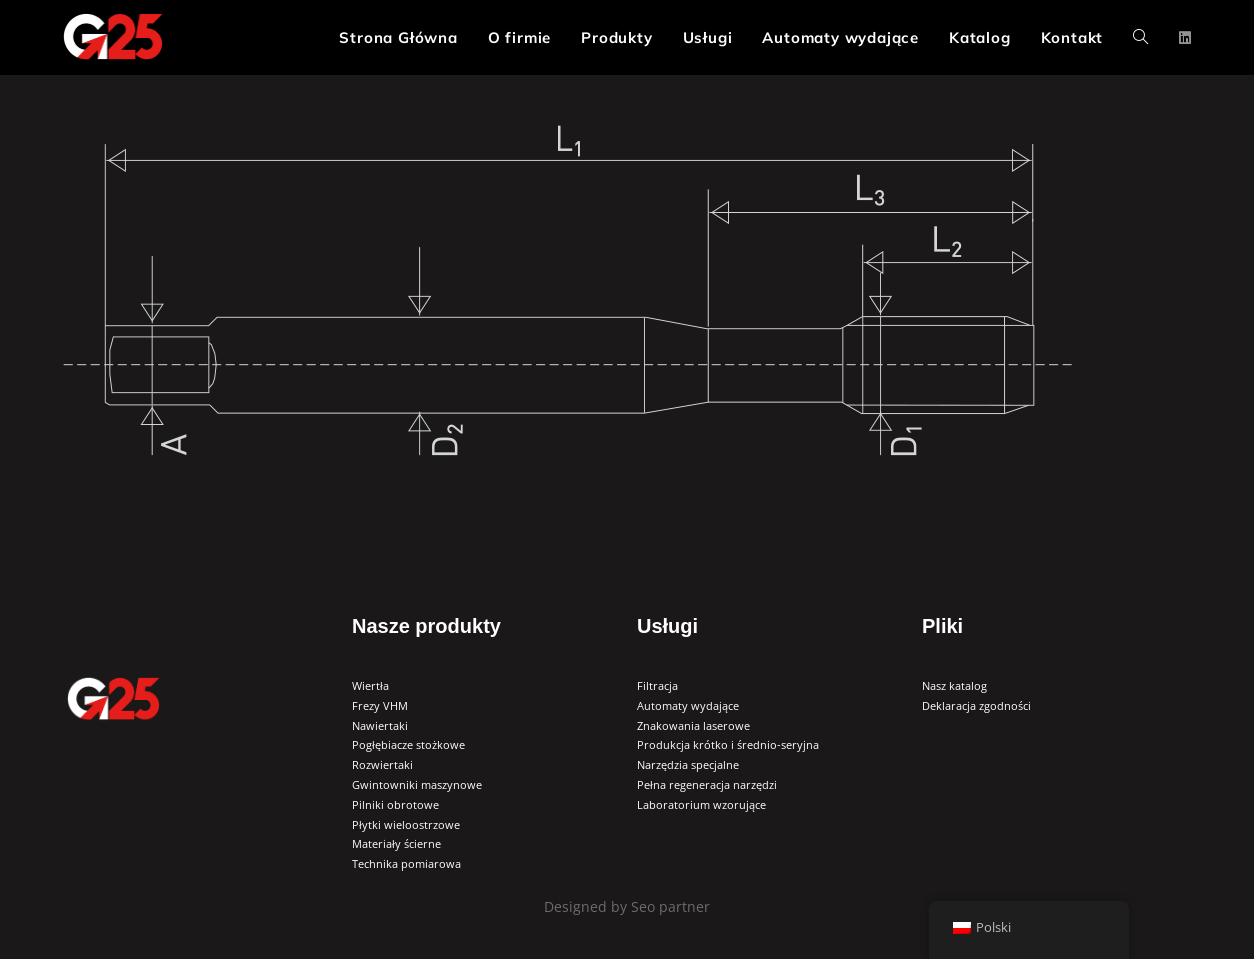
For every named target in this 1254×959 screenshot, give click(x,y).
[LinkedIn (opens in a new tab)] (1185, 38)
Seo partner (668, 906)
